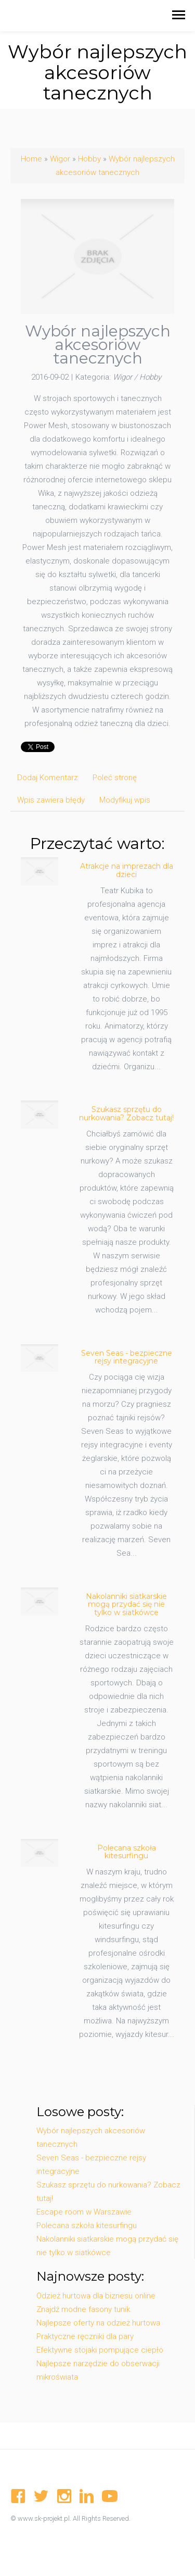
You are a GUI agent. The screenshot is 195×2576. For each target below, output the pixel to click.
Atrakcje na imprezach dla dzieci (126, 870)
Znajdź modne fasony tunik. (84, 2309)
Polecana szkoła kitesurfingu (126, 1851)
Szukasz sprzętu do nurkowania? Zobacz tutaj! (126, 1113)
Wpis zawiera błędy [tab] (51, 800)
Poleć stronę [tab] (115, 777)
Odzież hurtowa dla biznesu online (95, 2295)
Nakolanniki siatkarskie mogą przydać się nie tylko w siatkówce (126, 1604)
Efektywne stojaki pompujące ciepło (99, 2350)
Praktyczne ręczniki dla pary (85, 2336)
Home (31, 159)
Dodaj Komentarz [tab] (47, 777)
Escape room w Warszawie (84, 2212)
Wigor (60, 159)
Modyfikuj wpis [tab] (124, 800)
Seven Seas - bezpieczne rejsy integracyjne (126, 1357)
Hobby (89, 159)
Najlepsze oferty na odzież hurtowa (98, 2323)
